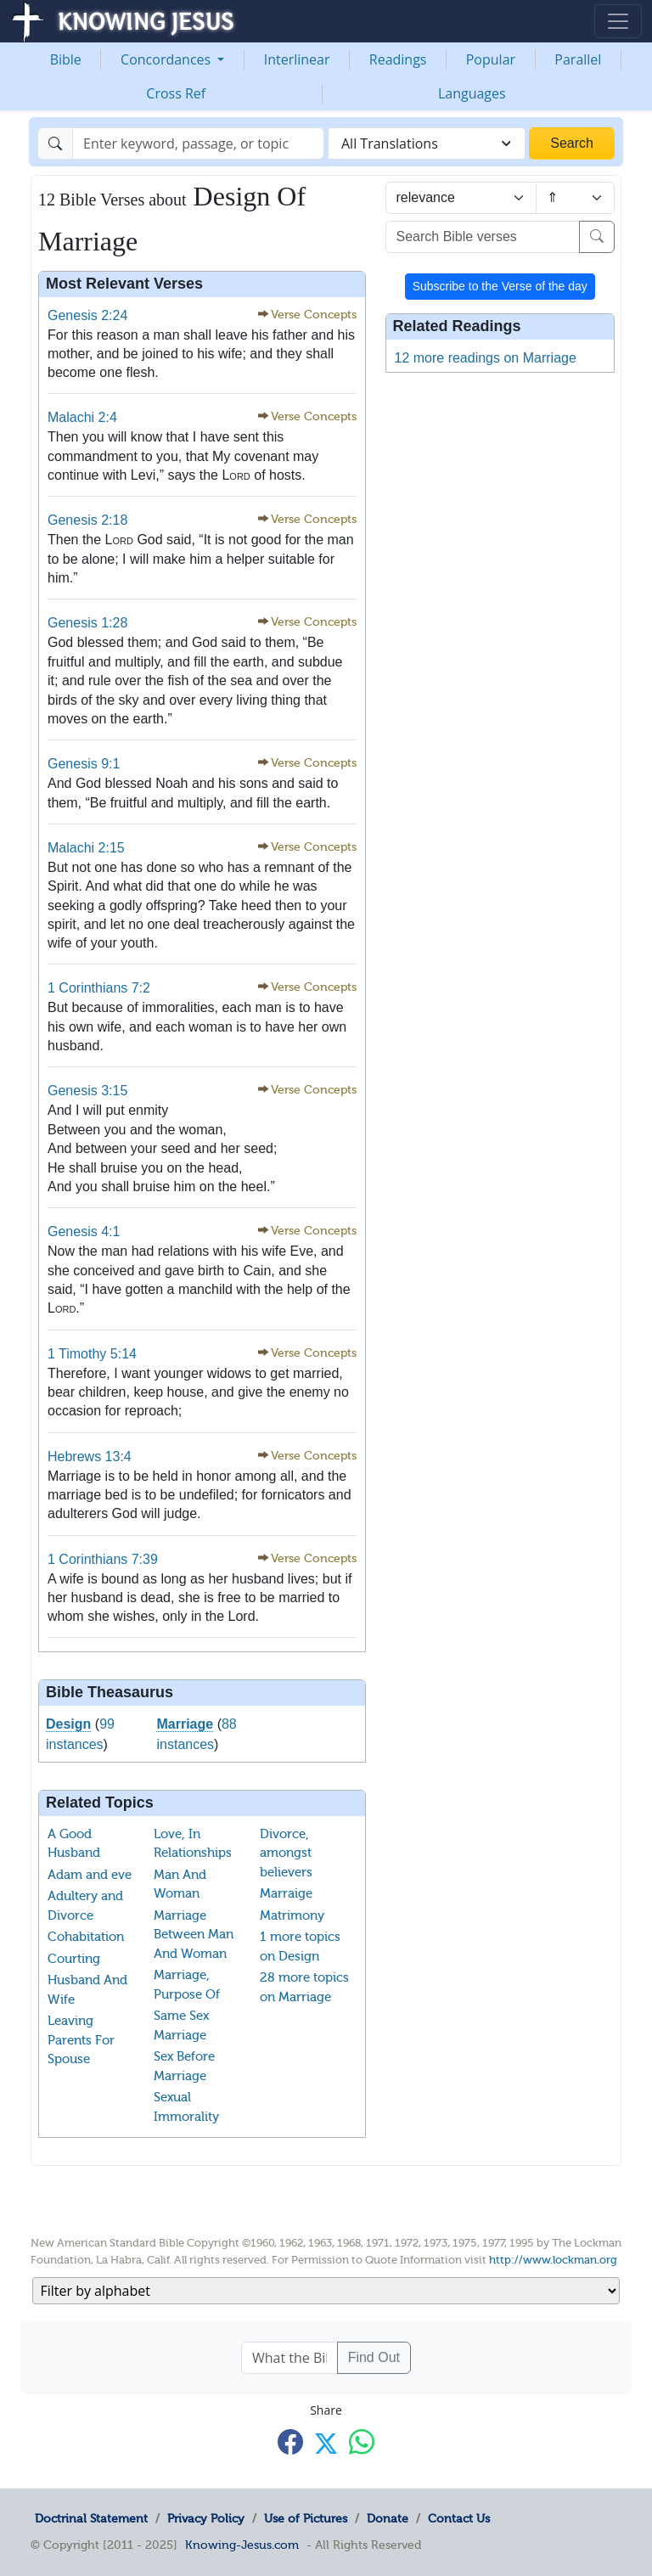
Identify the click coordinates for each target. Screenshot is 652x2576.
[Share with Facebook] (290, 2442)
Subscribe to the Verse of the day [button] (500, 286)
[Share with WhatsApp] (361, 2442)
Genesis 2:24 (87, 315)
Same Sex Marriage (181, 2025)
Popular (490, 59)
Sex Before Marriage (184, 2066)
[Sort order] (575, 198)
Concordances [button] (167, 59)
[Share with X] (326, 2443)
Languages (472, 93)
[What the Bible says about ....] (289, 2358)
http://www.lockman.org (553, 2259)
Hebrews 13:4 (90, 1456)
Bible (66, 59)
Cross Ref (175, 93)
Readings (398, 59)
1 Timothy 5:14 (92, 1354)
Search (571, 143)
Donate (387, 2518)
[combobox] (427, 143)
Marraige (286, 1893)
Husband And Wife (87, 1989)
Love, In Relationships (193, 1843)
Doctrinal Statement (91, 2518)
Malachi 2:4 (82, 417)
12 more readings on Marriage (485, 358)
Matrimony (292, 1915)
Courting (74, 1959)
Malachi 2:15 (86, 848)
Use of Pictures (305, 2518)
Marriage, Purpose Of (187, 1984)
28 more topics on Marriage (304, 1987)
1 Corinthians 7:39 (103, 1559)
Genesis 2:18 (87, 520)
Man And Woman (180, 1884)
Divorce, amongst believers (286, 1853)
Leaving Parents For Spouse (81, 2040)
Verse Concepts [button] (314, 314)
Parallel (577, 59)
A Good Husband (74, 1843)
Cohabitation (86, 1936)
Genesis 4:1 (84, 1231)
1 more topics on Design (300, 1946)
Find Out (374, 2357)
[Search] (198, 143)
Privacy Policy (205, 2518)
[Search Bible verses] (483, 237)
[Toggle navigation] (618, 21)
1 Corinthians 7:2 (99, 988)
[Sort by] (461, 198)
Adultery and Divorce (85, 1905)
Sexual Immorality (186, 2106)
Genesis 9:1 (84, 763)
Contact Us (459, 2518)
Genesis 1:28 (87, 623)
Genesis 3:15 (87, 1090)
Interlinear (297, 59)
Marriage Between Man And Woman (193, 1934)
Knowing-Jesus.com (242, 2544)
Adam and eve (90, 1874)
